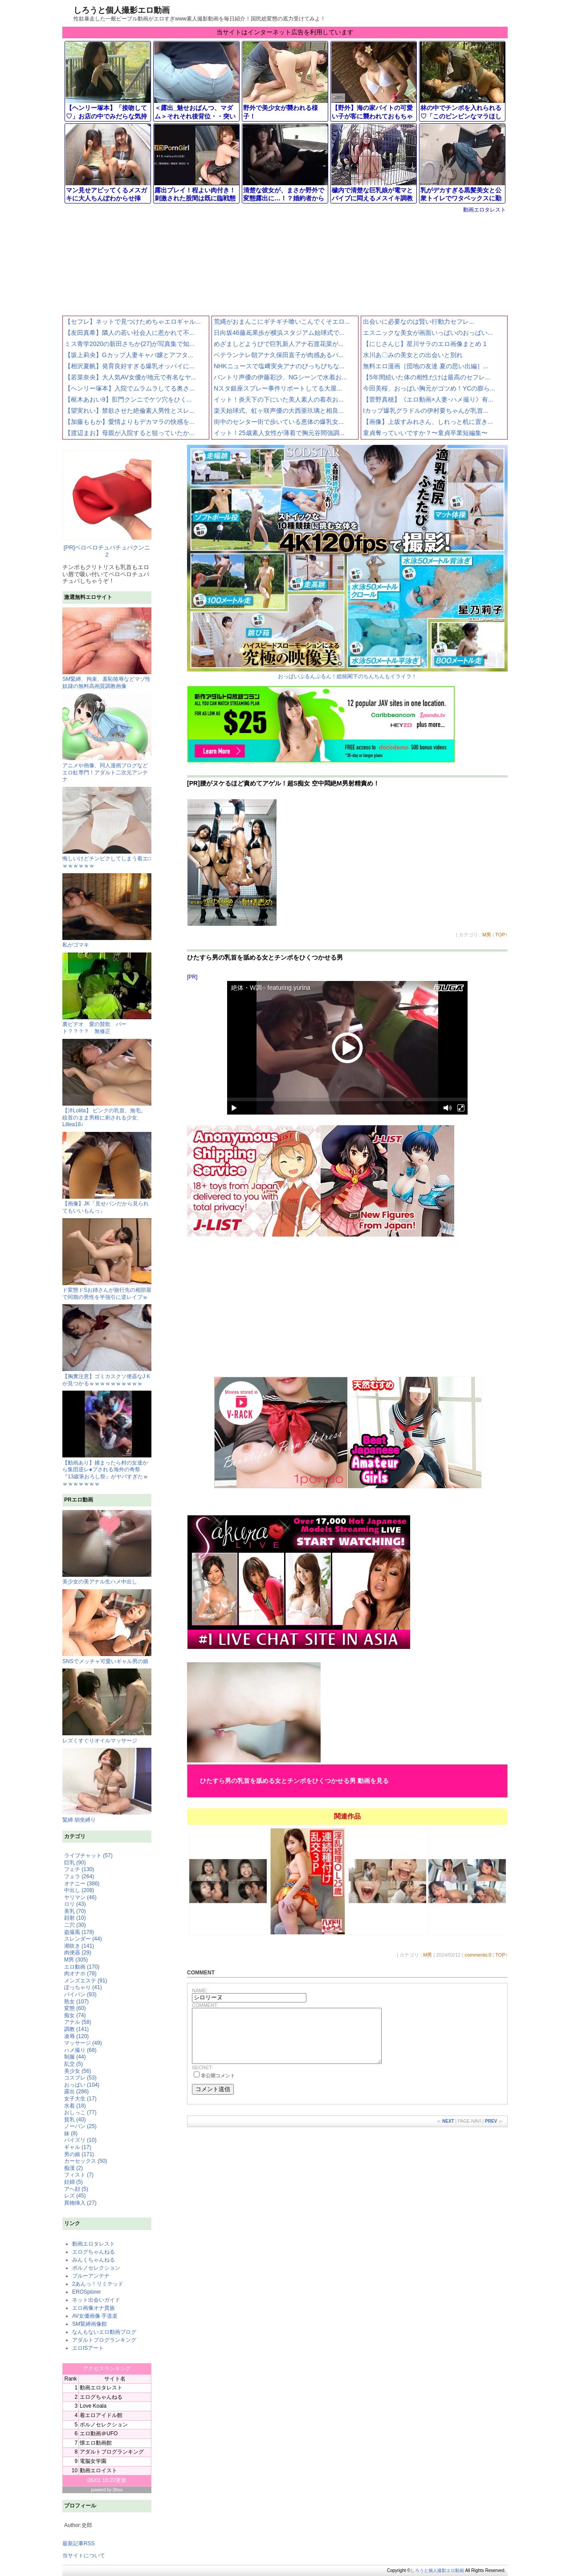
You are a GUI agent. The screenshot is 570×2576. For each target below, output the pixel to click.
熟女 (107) (76, 2001)
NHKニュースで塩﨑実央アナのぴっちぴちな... (279, 366)
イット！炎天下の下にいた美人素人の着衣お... (279, 399)
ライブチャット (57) (88, 1855)
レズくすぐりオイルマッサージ (106, 1706)
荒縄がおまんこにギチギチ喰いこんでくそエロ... (282, 321)
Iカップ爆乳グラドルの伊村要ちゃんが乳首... (426, 410)
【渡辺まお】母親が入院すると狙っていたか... (130, 432)
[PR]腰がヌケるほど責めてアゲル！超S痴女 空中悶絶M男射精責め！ (283, 783)
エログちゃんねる (93, 2252)
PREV (491, 2131)
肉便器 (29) (77, 1952)
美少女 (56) (77, 2071)
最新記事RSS (78, 2543)
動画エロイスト (98, 2470)
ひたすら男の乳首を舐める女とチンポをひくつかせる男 (265, 957)
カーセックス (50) (85, 2161)
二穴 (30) (75, 1925)
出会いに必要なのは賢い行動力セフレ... (418, 321)
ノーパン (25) (80, 2126)
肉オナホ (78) (80, 1973)
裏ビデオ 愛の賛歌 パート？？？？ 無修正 (106, 1024)
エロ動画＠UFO (99, 2433)
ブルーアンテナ (91, 2276)
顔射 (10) (75, 1918)
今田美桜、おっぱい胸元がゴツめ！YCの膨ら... (429, 388)
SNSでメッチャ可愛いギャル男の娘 (106, 1626)
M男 (486, 934)
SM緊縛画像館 (89, 2324)
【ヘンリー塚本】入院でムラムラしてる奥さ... (130, 388)
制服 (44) (75, 2057)
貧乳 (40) (75, 2119)
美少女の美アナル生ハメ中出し (106, 1547)
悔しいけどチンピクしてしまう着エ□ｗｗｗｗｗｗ (106, 859)
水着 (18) (75, 2106)
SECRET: (202, 2078)
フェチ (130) (79, 1869)
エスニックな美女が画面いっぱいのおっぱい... (428, 332)
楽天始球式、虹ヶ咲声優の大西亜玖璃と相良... (279, 410)
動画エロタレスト (484, 210)
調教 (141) (76, 2029)
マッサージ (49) (83, 2043)
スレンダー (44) (83, 1939)
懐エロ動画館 (96, 2443)
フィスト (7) (79, 2175)
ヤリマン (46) (80, 1897)
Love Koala (93, 2406)
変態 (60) (75, 2008)
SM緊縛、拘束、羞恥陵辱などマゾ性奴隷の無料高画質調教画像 (106, 679)
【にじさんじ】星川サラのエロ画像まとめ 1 (425, 343)
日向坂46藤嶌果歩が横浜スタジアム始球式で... (279, 332)
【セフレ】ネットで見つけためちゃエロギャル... (133, 321)
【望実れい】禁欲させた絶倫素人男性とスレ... (130, 410)
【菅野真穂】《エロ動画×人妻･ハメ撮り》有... (428, 399)
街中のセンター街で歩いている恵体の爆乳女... (279, 421)
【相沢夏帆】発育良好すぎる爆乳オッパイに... (130, 366)
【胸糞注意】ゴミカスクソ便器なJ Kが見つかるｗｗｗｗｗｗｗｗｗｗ (106, 1376)
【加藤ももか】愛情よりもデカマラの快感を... (130, 421)
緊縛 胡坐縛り (106, 1785)
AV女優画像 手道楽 (95, 2316)
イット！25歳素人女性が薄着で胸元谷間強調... (279, 432)
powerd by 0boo (106, 2489)
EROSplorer (86, 2292)
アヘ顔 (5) (76, 2189)
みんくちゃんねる (93, 2260)
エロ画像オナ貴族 (93, 2308)
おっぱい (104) (81, 2085)
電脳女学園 (93, 2461)
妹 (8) (70, 2133)
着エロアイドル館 (101, 2415)
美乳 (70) (75, 1911)
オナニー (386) (81, 1883)
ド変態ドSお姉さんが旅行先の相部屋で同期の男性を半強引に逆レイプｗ (106, 1290)
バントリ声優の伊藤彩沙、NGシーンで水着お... (280, 377)
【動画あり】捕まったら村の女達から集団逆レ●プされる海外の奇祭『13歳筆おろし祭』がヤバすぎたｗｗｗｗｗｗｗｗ (106, 1469)
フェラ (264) (79, 1876)
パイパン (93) (80, 1994)
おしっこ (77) (80, 2112)
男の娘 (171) (79, 2154)
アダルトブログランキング (104, 2340)
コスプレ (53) (80, 2078)
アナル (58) (77, 2022)
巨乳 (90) (75, 1863)
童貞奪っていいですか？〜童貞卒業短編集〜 (425, 432)
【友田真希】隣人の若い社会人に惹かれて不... (130, 332)
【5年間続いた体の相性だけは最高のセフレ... (426, 377)
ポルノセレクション (96, 2268)
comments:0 (477, 1954)
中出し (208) (79, 1890)
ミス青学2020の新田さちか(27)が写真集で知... (130, 343)
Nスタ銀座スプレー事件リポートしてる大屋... (278, 388)
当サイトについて (83, 2555)
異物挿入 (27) (80, 2203)
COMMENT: (205, 2005)
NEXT (448, 2131)
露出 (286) (76, 2091)
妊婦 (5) (73, 2182)
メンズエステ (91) (85, 1981)
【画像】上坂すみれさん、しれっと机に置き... (428, 421)
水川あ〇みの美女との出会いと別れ (413, 354)
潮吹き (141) (79, 1946)
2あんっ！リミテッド (97, 2284)
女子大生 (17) (80, 2099)
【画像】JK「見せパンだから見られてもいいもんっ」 (106, 1204)
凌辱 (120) (76, 2036)
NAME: (200, 1990)
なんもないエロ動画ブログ (104, 2332)
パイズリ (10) (80, 2140)
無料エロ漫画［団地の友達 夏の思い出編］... (426, 366)
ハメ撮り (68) (80, 2050)
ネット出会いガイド (96, 2300)
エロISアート (88, 2348)
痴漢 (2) (73, 2168)
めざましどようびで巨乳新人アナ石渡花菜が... (279, 343)
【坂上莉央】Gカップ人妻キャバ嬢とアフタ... (129, 354)
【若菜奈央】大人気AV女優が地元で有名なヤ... (130, 377)
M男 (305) (76, 1960)
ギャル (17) (77, 2147)
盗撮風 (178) (79, 1932)
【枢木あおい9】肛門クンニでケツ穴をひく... (128, 399)
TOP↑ (501, 934)
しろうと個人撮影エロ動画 (121, 10)
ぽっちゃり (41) (83, 1987)
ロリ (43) (75, 1904)
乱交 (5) (73, 2064)
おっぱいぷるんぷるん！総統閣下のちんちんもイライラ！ (347, 562)
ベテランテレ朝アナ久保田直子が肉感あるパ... (279, 354)
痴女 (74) (75, 2015)
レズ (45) (75, 2196)
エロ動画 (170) (81, 1967)
